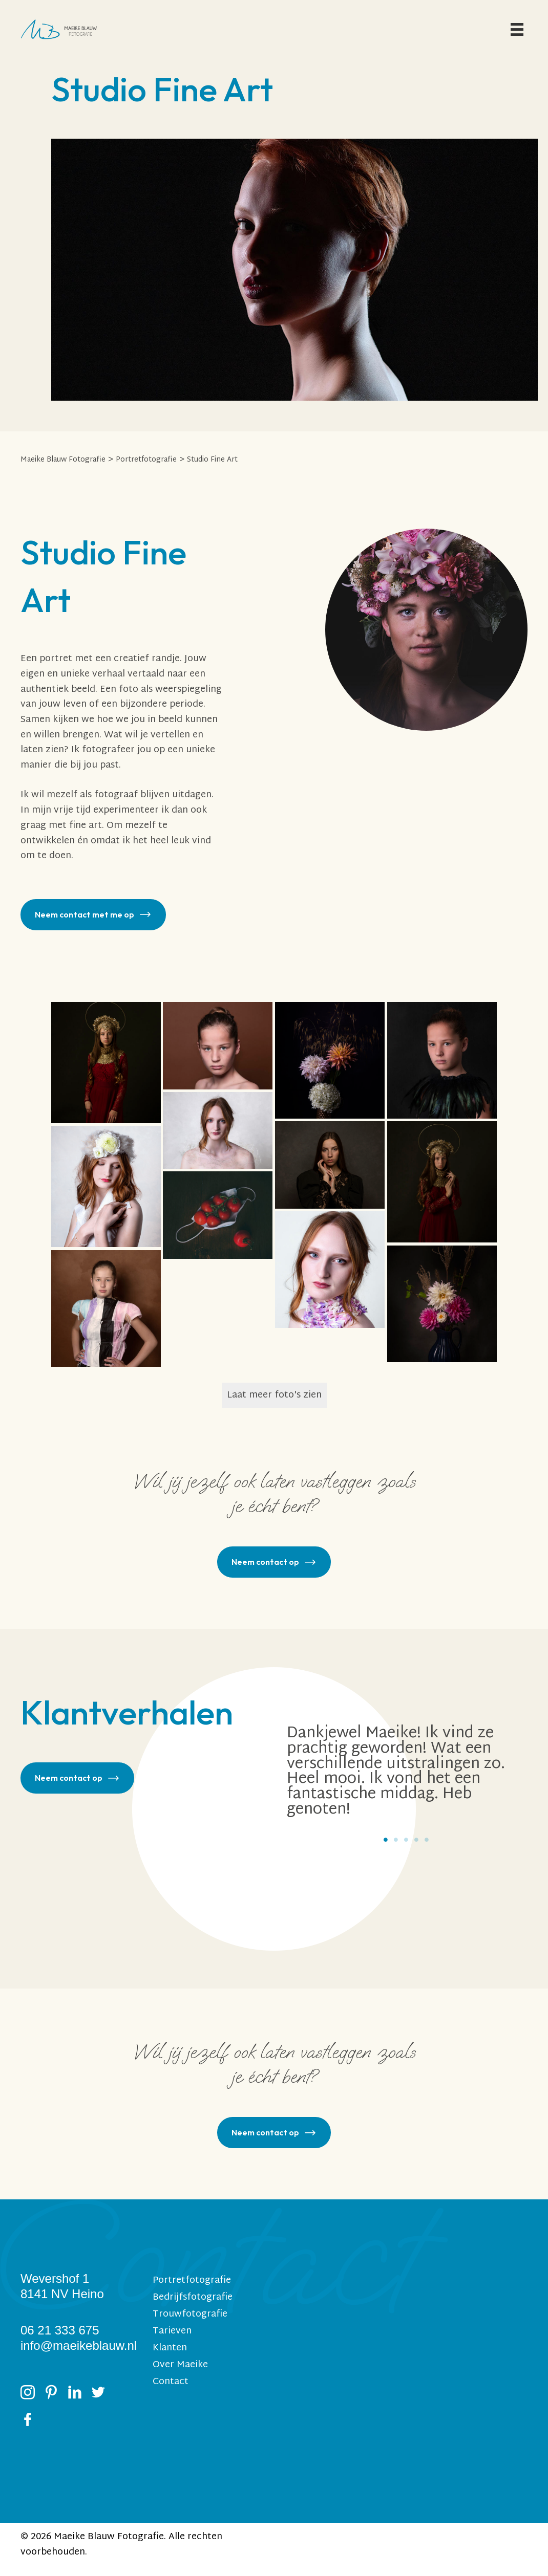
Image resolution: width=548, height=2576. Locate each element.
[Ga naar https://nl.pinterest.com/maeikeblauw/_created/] (51, 2394)
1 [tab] (386, 1840)
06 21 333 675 (59, 2330)
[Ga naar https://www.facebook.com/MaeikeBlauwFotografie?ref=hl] (27, 2422)
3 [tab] (406, 1840)
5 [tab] (426, 1840)
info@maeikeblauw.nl (78, 2345)
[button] (93, 914)
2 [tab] (396, 1840)
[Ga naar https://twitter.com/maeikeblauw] (98, 2394)
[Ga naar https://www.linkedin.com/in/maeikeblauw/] (75, 2394)
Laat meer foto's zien (274, 1395)
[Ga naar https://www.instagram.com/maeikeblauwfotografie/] (27, 2394)
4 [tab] (416, 1840)
